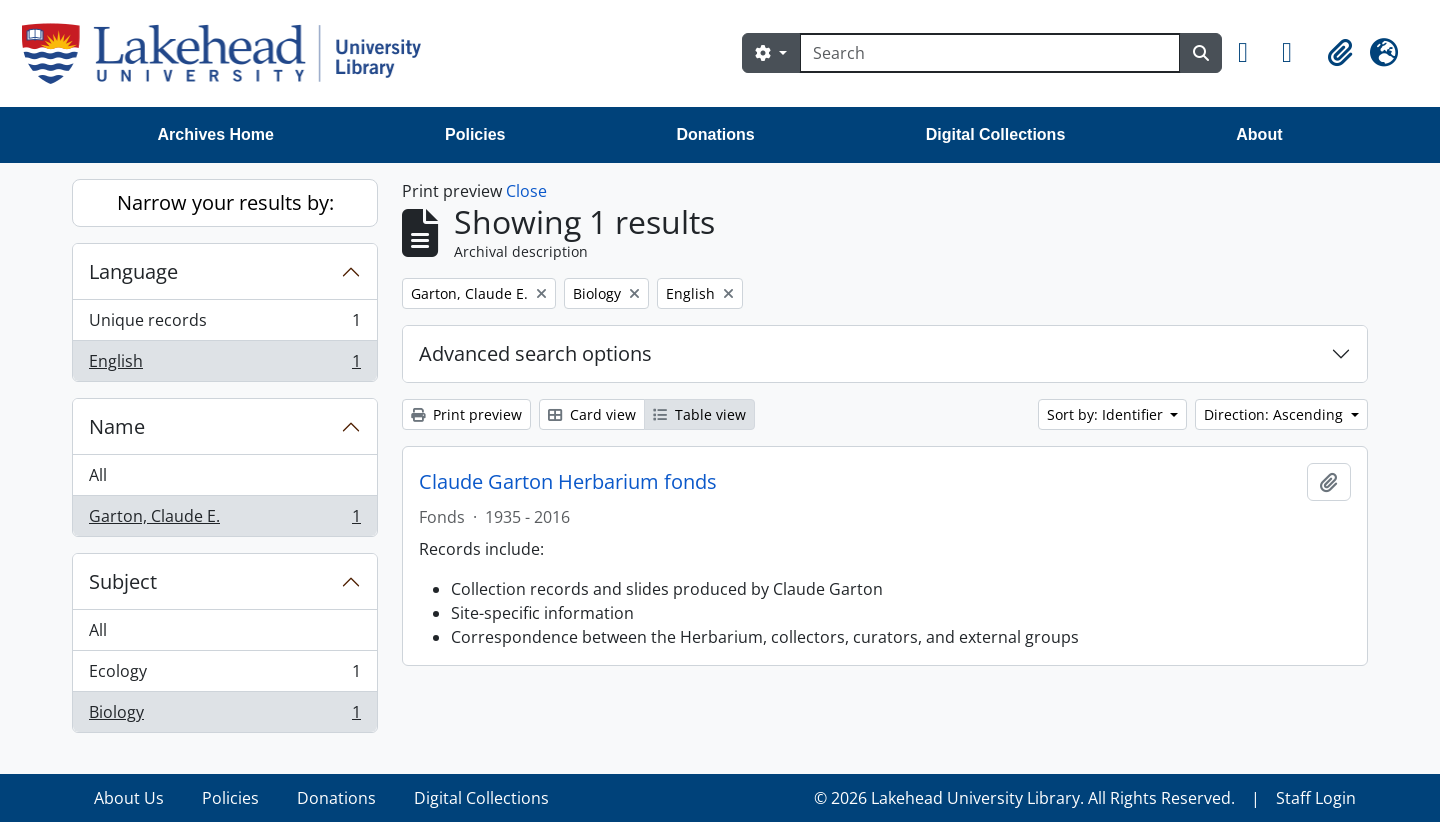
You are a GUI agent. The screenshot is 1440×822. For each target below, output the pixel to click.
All (98, 475)
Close (526, 191)
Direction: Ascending (1275, 414)
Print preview (466, 414)
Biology (224, 716)
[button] (1252, 53)
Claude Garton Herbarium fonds (568, 482)
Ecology (224, 675)
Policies (475, 134)
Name (117, 426)
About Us (129, 798)
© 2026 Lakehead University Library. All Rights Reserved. (1024, 798)
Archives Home (216, 134)
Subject (123, 581)
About (1259, 134)
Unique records (224, 324)
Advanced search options (535, 353)
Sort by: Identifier (1107, 414)
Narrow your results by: (225, 202)
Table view (699, 414)
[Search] (990, 53)
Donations (715, 134)
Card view (592, 414)
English (224, 365)
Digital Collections (996, 134)
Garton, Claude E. (224, 520)
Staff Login (1316, 798)
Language (133, 271)
